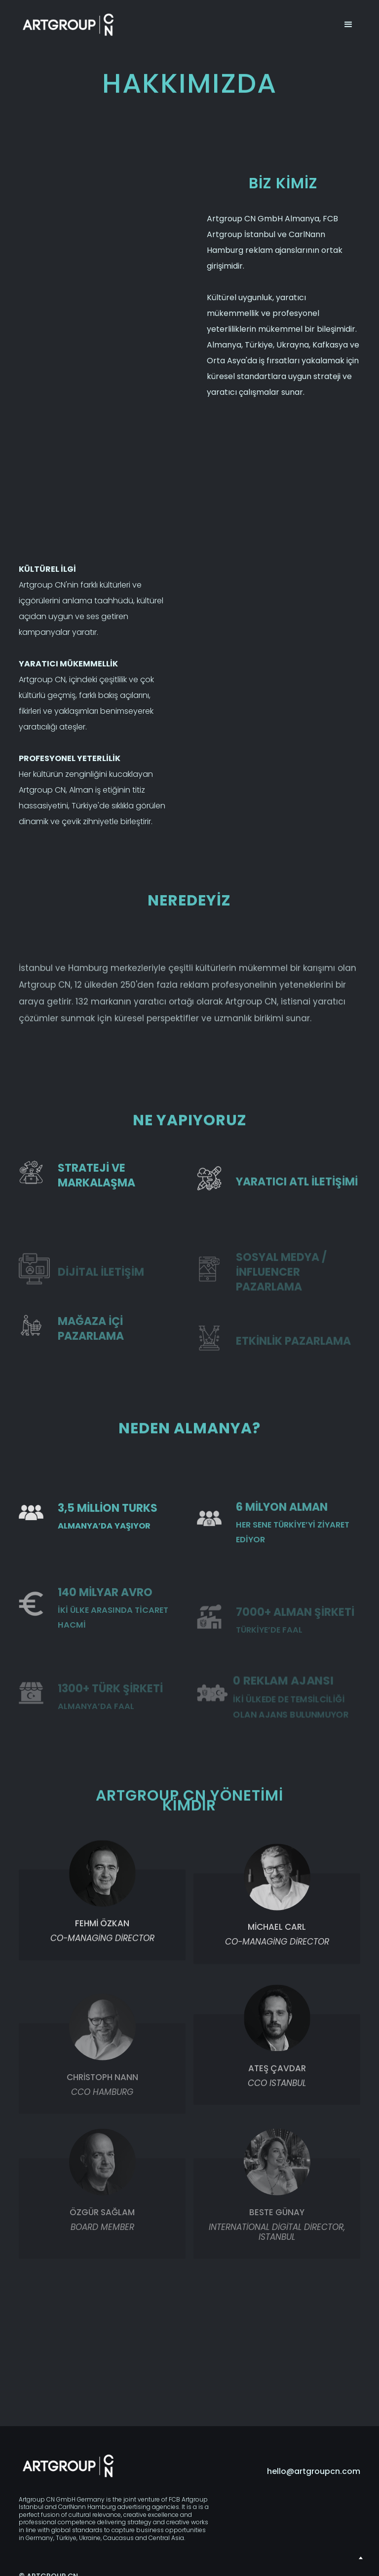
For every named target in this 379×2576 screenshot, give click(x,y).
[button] (348, 24)
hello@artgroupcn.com (313, 2472)
